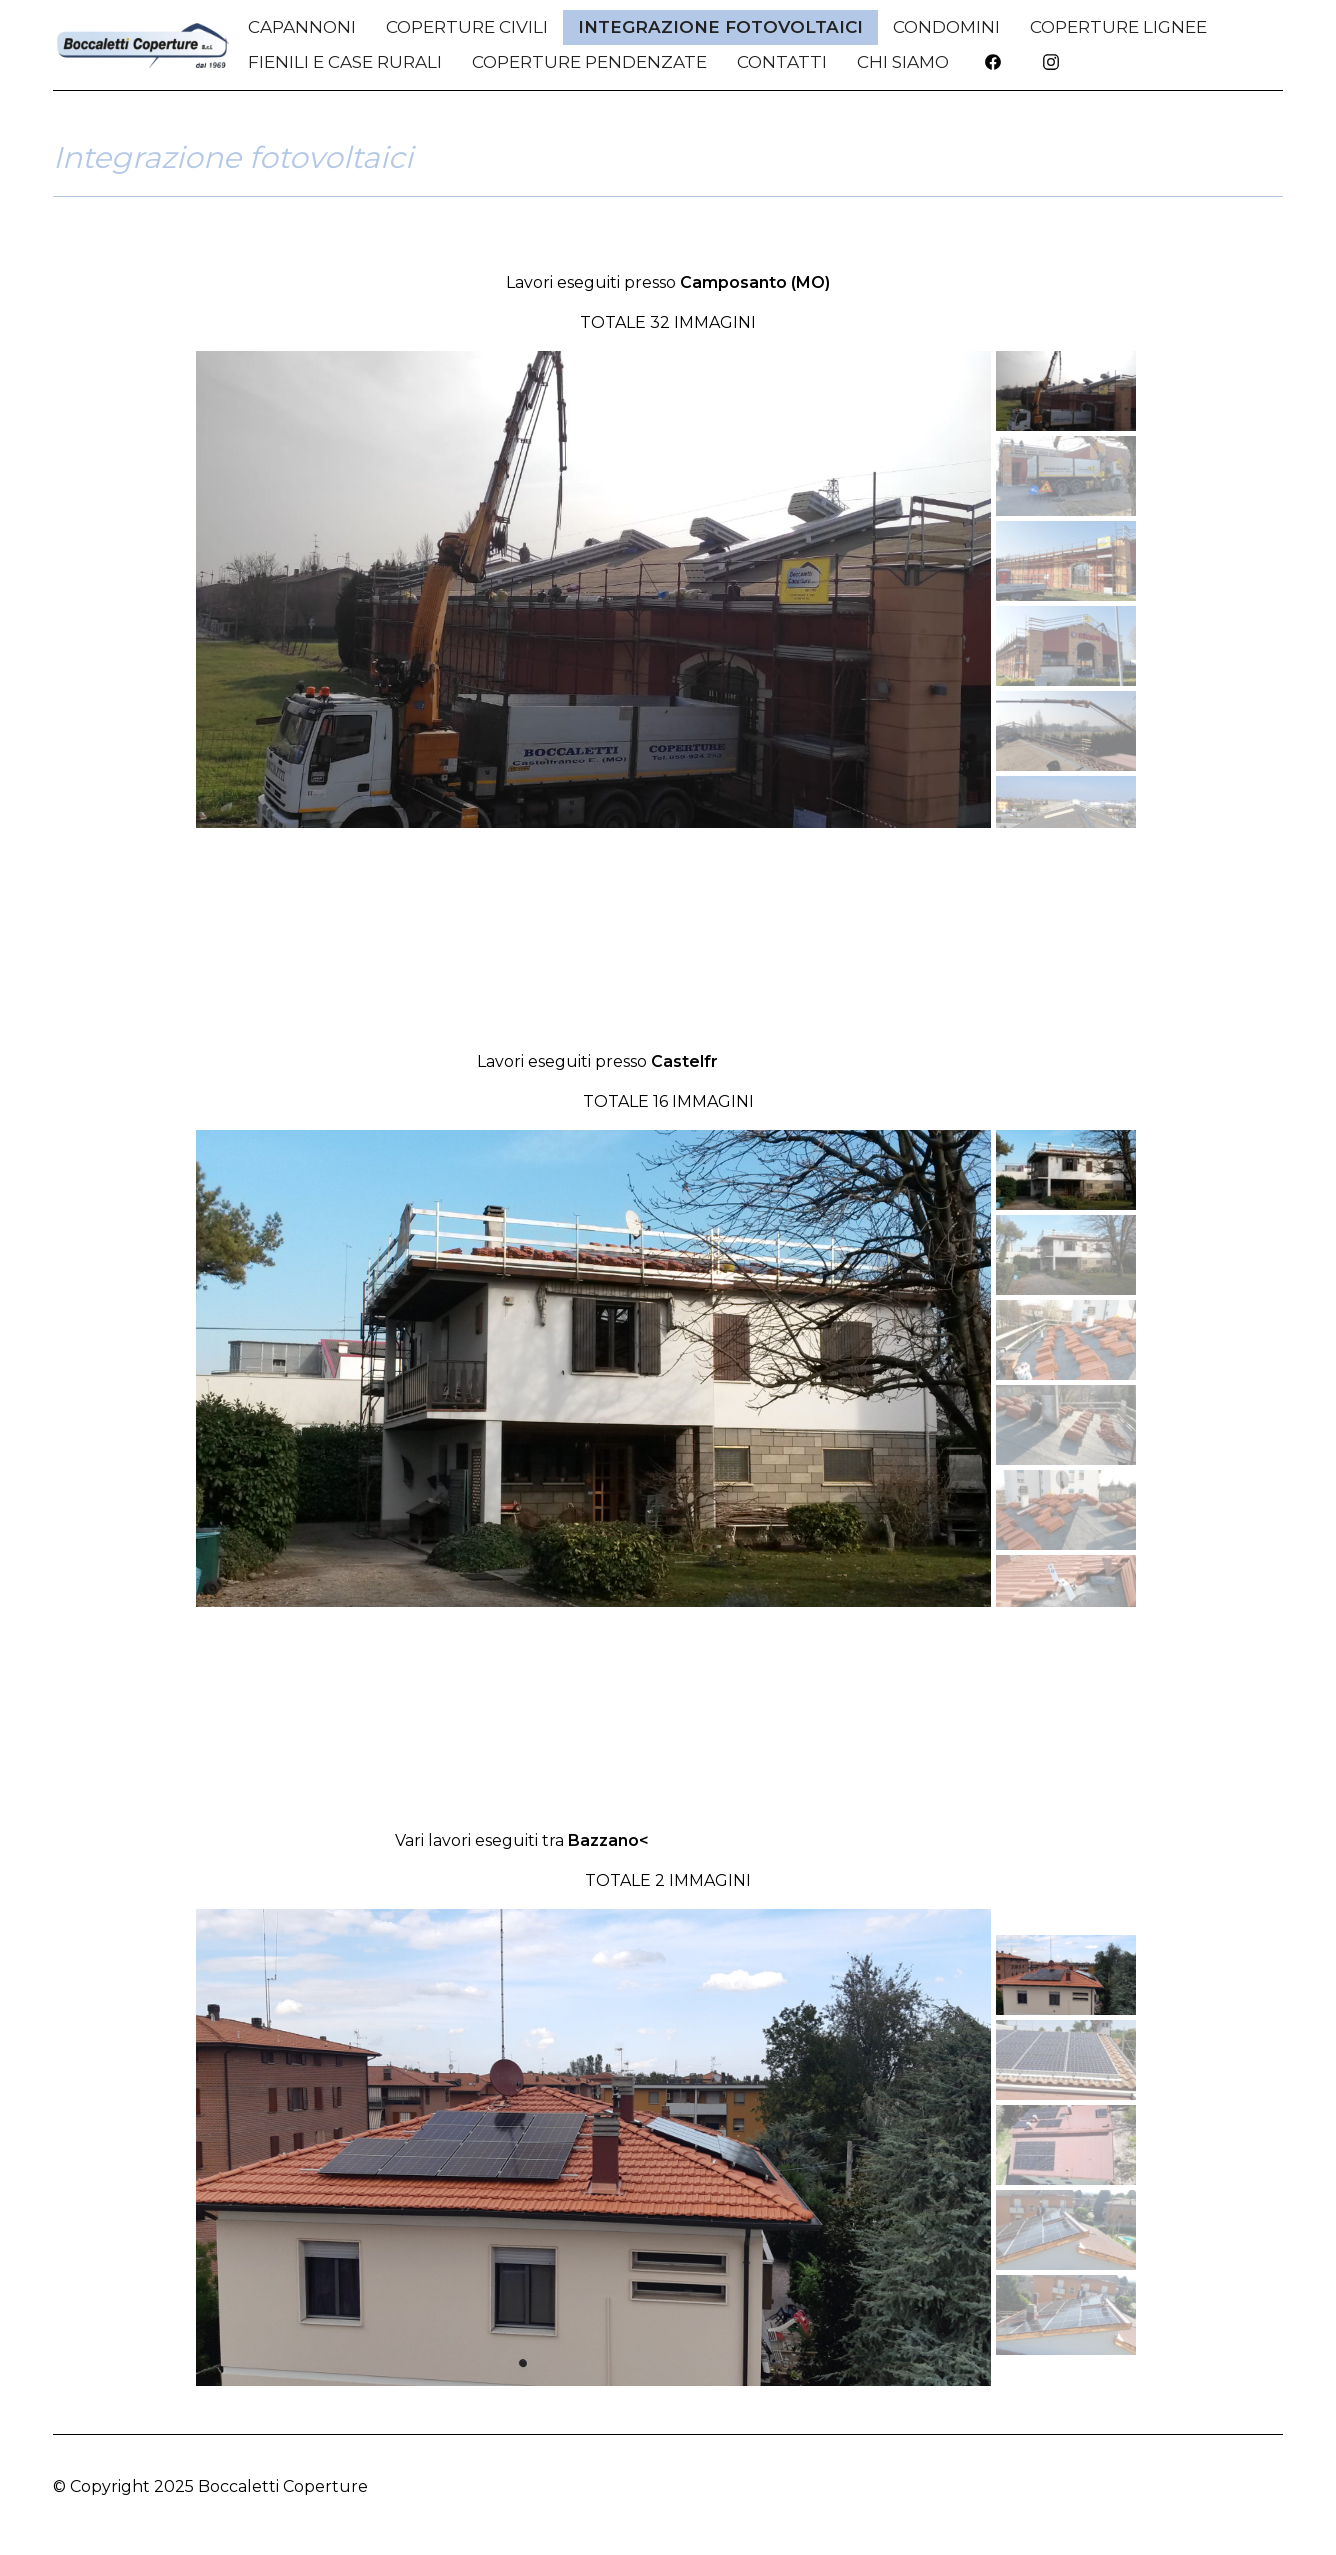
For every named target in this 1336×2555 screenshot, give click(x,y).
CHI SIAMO (903, 62)
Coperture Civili (467, 27)
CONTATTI (782, 62)
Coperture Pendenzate (589, 62)
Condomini (946, 27)
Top (1267, 2486)
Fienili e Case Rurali (345, 62)
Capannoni (302, 27)
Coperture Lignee (1118, 27)
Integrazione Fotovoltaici (720, 27)
